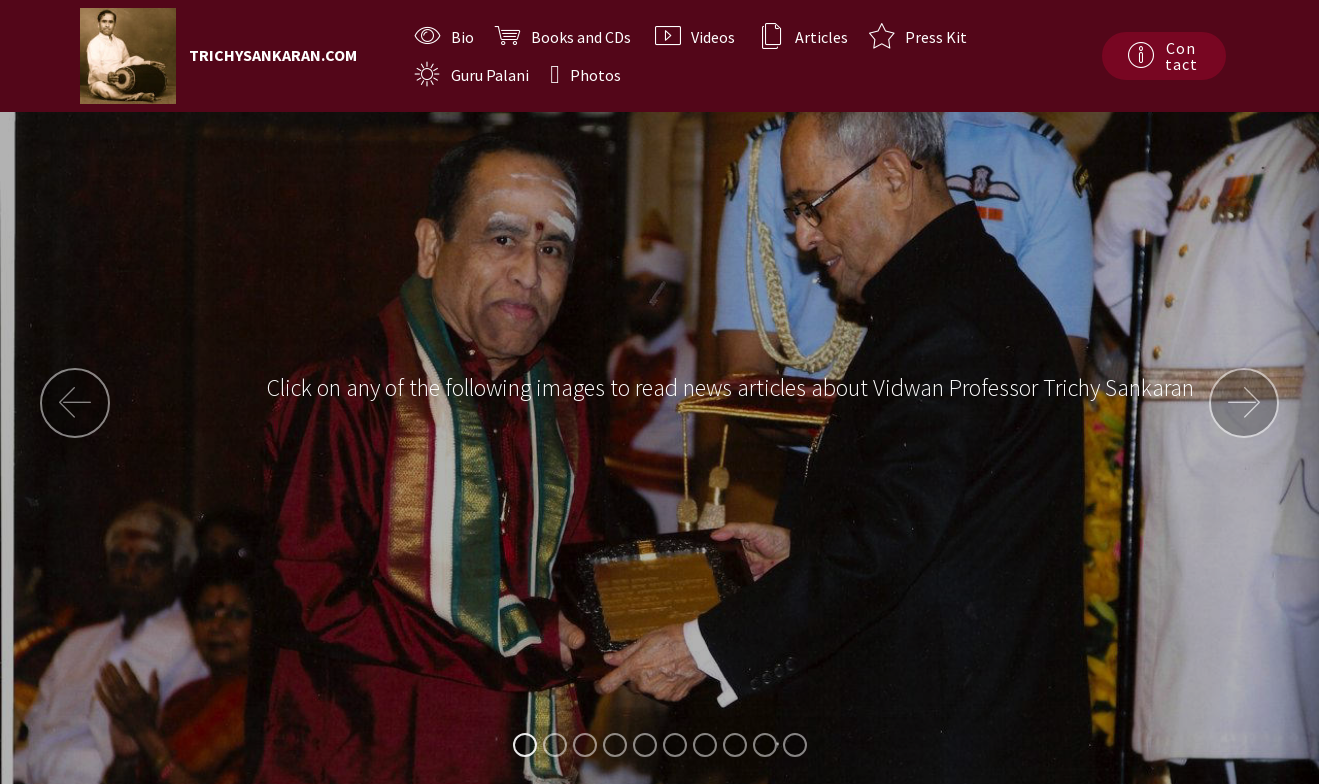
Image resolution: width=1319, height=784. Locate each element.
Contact (1163, 56)
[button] (75, 403)
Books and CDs (564, 37)
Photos (585, 75)
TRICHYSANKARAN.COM (273, 55)
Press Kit (918, 37)
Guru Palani (472, 75)
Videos (696, 37)
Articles (803, 37)
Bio (444, 37)
